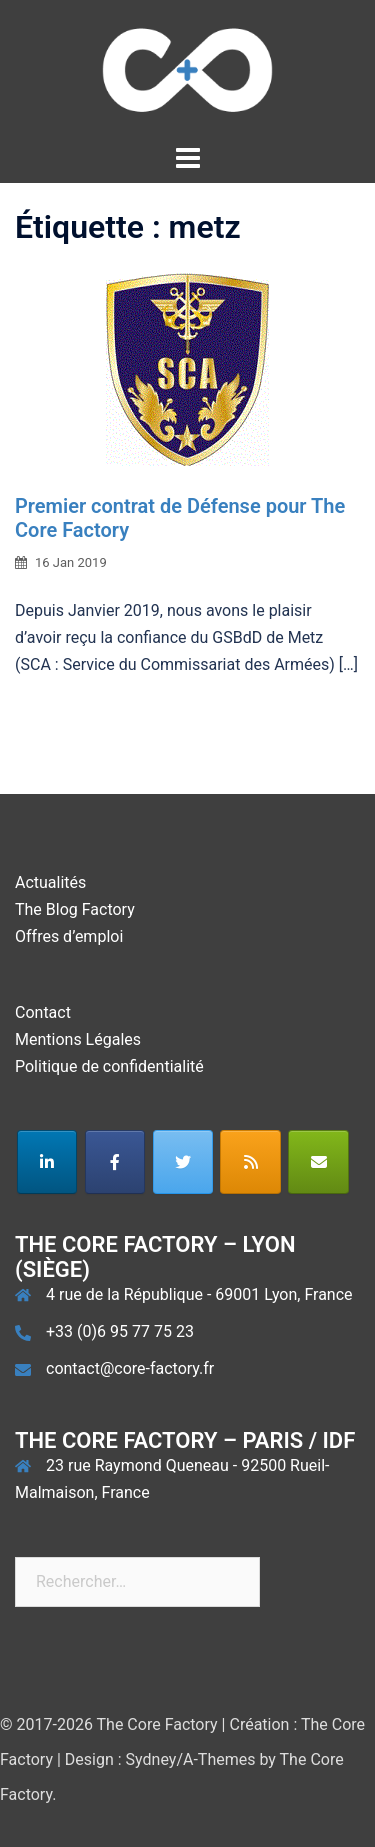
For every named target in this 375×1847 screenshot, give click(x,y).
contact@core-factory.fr (130, 1368)
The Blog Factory (75, 909)
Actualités (50, 882)
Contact (43, 1012)
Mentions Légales (78, 1039)
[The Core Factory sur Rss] (250, 1162)
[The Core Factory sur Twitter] (183, 1162)
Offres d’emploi (69, 936)
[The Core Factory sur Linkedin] (47, 1162)
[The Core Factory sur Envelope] (318, 1162)
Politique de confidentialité (109, 1066)
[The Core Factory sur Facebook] (115, 1162)
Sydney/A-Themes (191, 1759)
